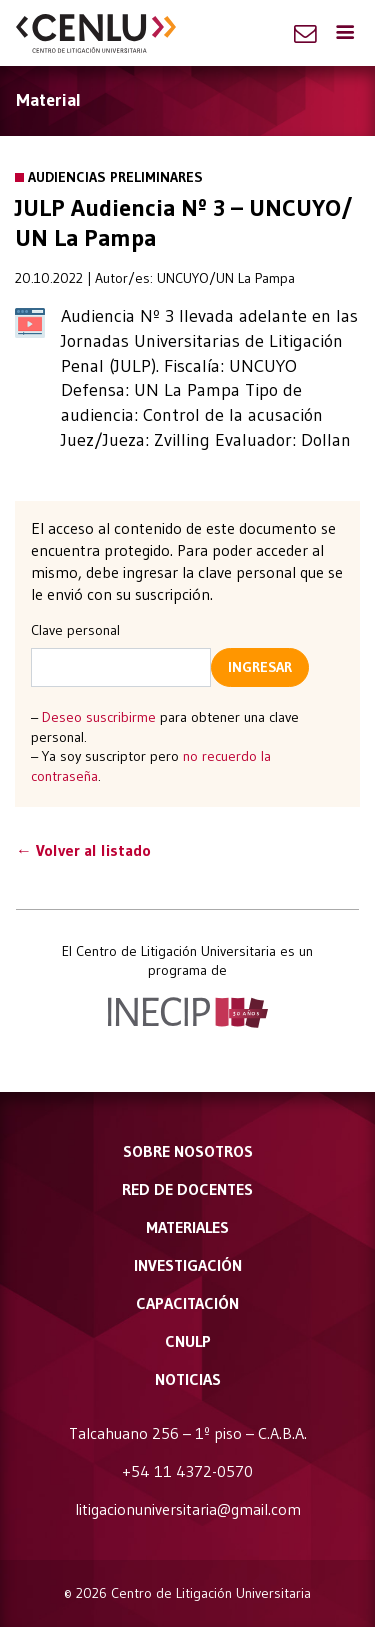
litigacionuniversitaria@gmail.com (188, 1509)
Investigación (188, 1265)
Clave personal (75, 630)
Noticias (188, 1379)
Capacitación (187, 1303)
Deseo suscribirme (99, 717)
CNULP (188, 1341)
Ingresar (260, 667)
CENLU (96, 33)
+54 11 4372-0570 (187, 1471)
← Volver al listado (83, 850)
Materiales (187, 1227)
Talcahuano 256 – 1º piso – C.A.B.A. (188, 1433)
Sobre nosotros (188, 1151)
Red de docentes (187, 1189)
